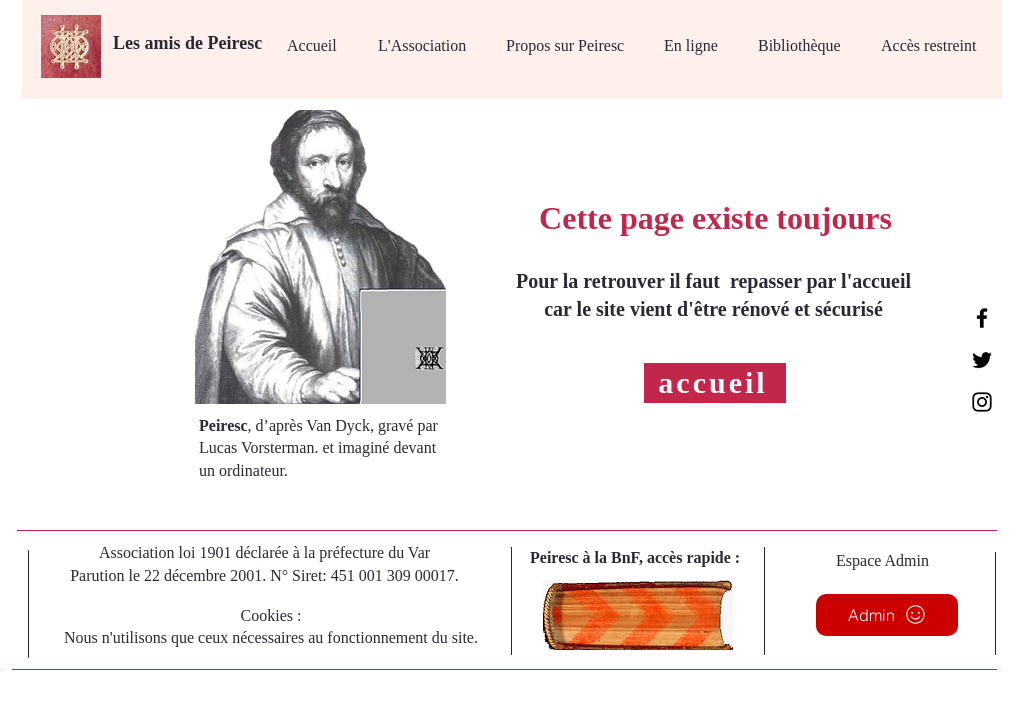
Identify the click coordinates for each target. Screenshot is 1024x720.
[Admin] (887, 615)
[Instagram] (982, 402)
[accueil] (715, 383)
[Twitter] (982, 360)
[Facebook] (982, 318)
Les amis (149, 43)
